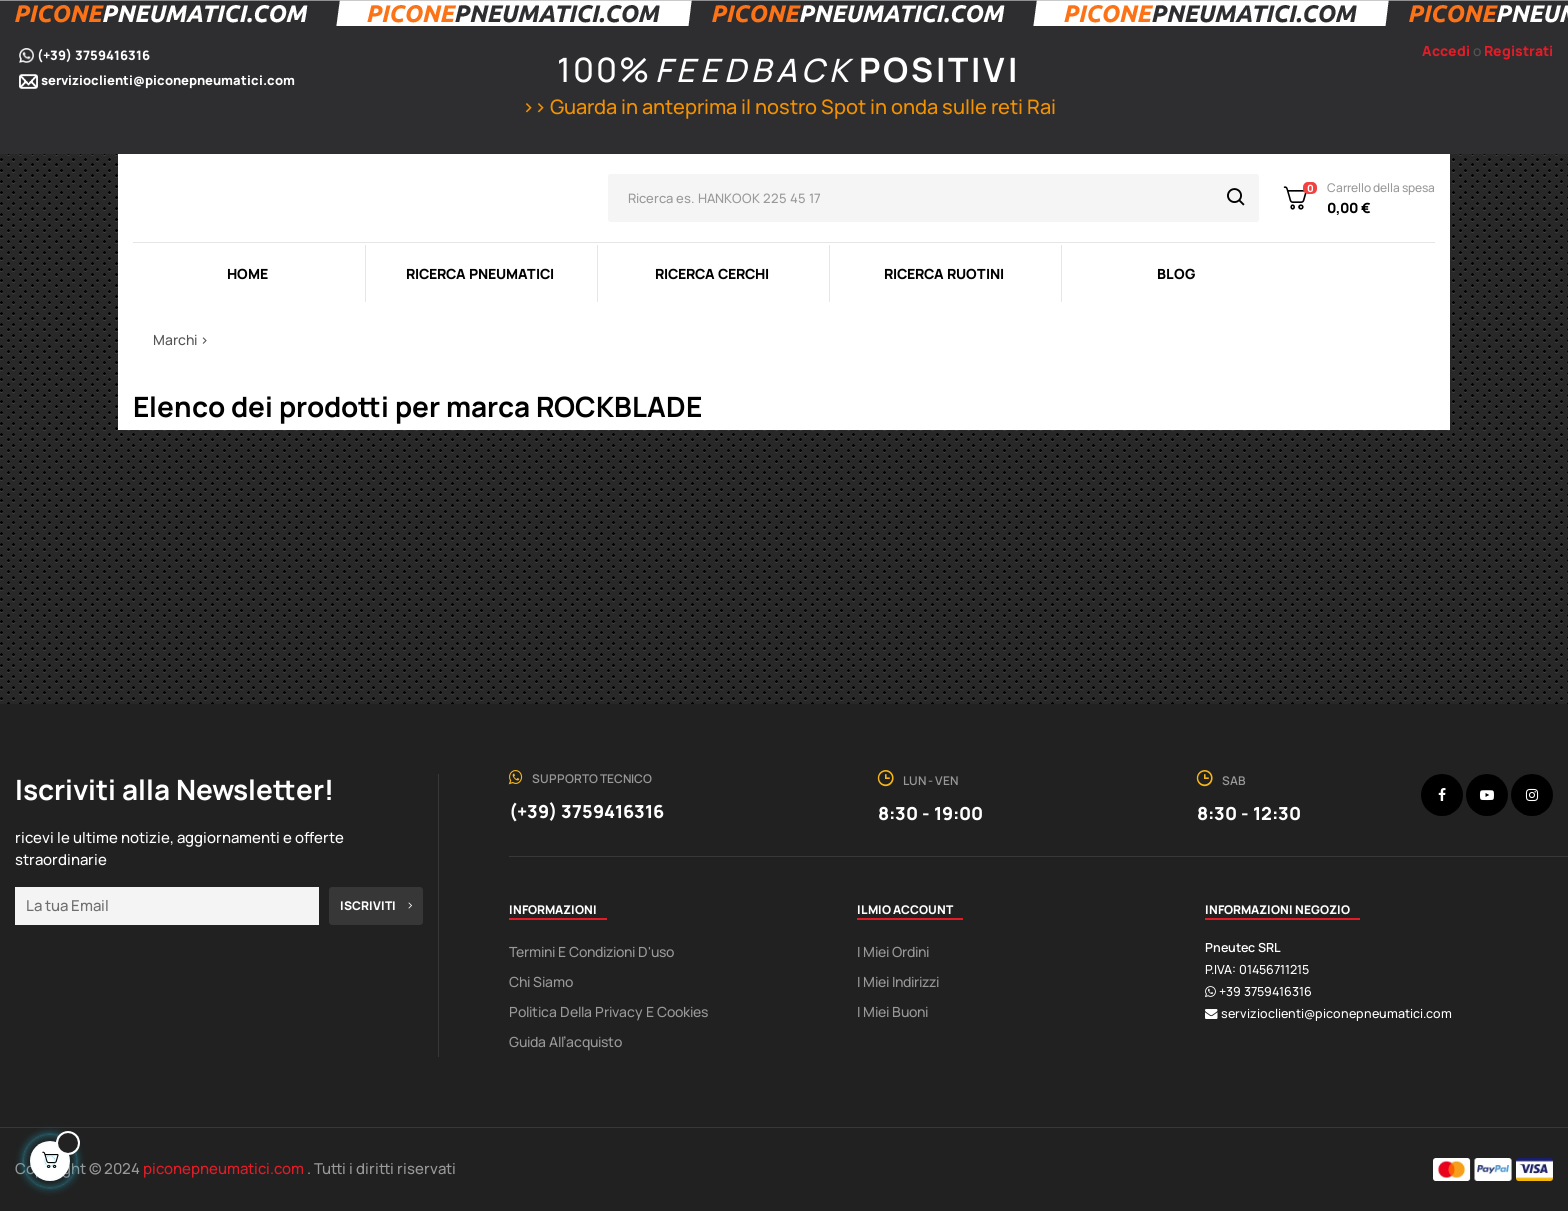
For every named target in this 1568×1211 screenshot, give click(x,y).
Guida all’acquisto (565, 1041)
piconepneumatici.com (225, 1168)
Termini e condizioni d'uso (591, 951)
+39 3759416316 (1265, 991)
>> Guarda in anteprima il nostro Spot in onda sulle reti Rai (786, 106)
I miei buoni (892, 1011)
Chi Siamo (541, 981)
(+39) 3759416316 (93, 55)
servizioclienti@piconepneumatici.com (168, 80)
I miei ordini (893, 951)
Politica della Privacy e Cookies (608, 1011)
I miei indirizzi (898, 981)
